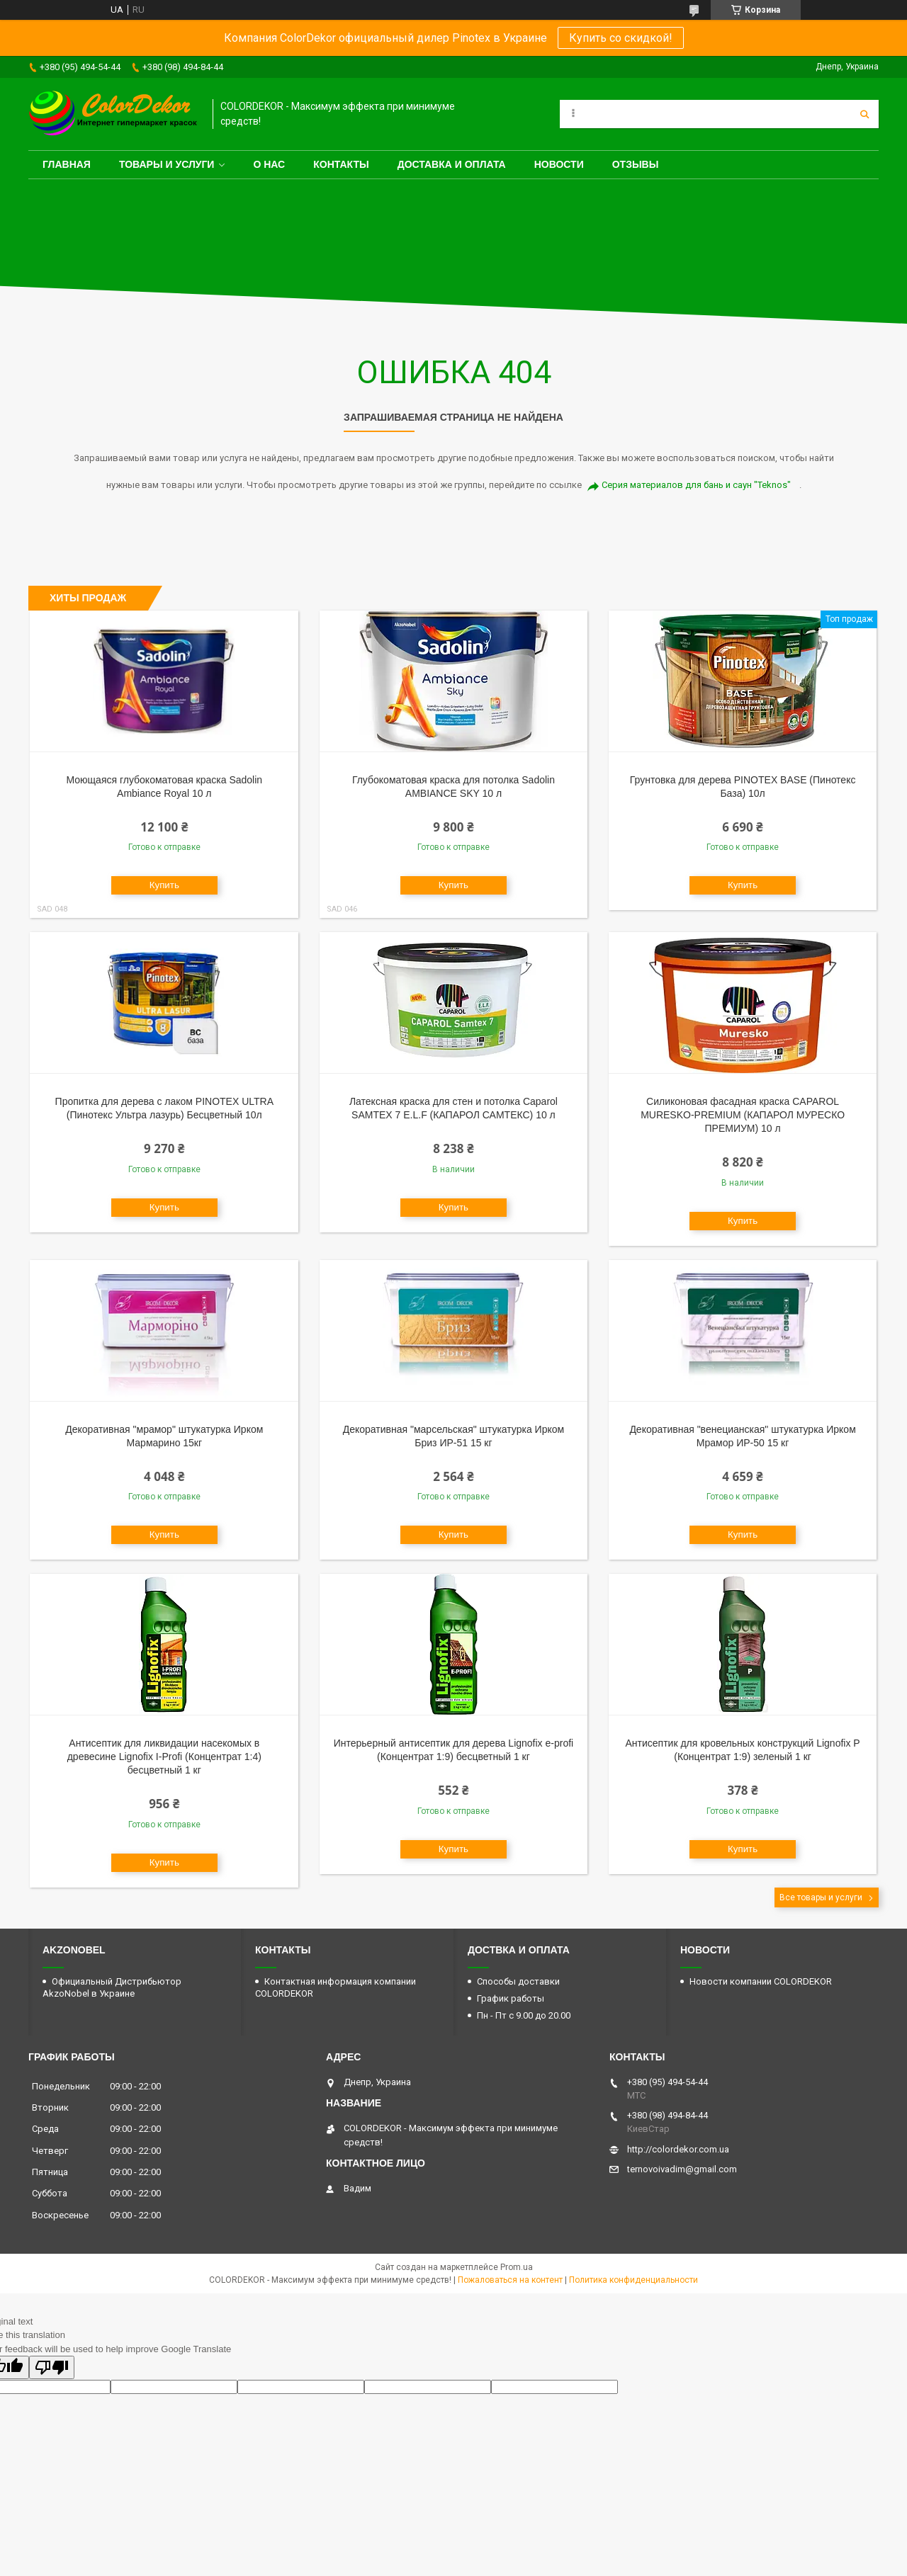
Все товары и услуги (820, 1897)
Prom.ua (516, 2267)
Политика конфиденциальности (633, 2280)
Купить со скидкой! (620, 38)
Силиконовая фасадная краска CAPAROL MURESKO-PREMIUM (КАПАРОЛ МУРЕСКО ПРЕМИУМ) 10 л (743, 1115)
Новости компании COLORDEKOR (760, 1981)
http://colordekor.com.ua (678, 2149)
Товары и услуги (167, 164)
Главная (67, 164)
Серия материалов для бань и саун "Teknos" (696, 485)
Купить (164, 885)
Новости (559, 164)
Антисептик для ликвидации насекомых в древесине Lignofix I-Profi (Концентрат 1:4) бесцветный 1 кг (164, 1756)
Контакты (340, 164)
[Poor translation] (51, 2367)
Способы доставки (518, 1981)
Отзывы (635, 164)
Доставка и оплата (452, 164)
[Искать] (864, 114)
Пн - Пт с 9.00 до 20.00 (523, 2015)
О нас (269, 164)
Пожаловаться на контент (510, 2280)
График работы (510, 1998)
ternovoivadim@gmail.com (682, 2169)
